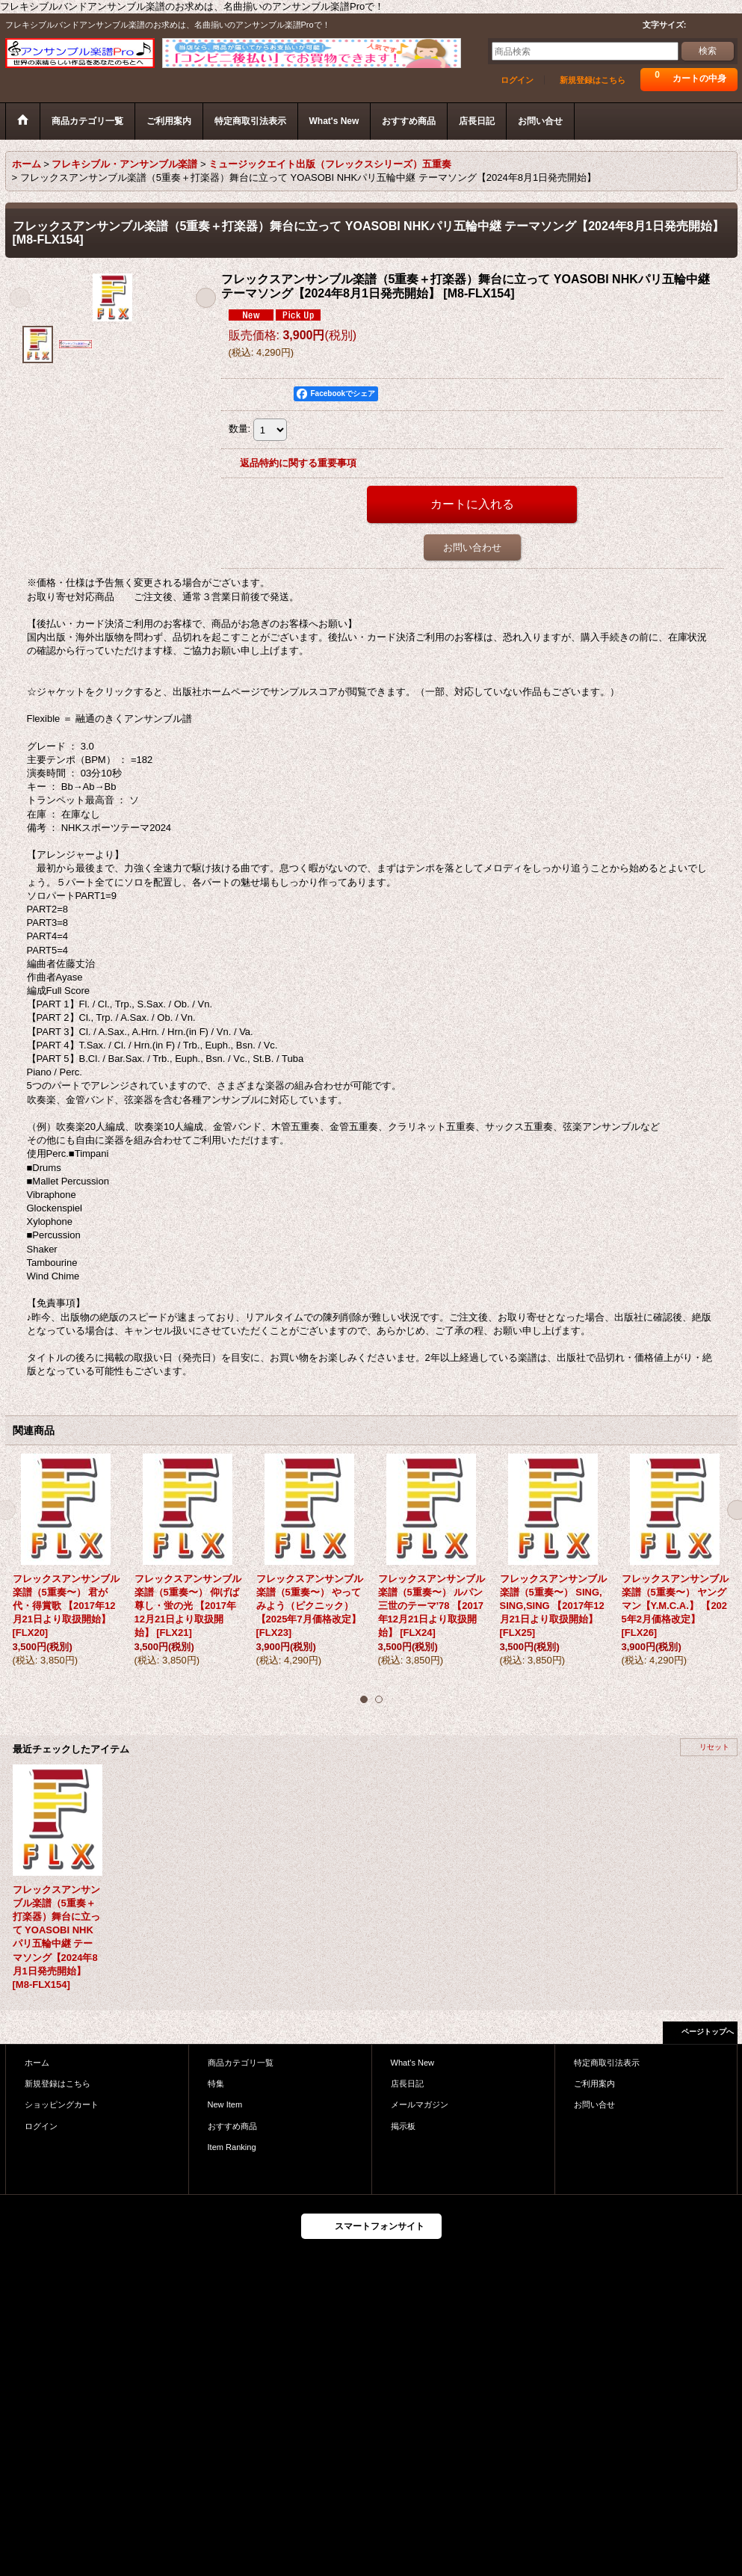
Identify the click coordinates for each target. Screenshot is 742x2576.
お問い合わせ (472, 547)
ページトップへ (707, 2031)
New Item (225, 2104)
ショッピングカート (62, 2104)
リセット (714, 1747)
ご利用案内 (594, 2083)
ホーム (37, 2062)
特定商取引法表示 (607, 2062)
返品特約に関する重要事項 (298, 463)
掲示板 (403, 2126)
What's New (413, 2062)
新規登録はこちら (592, 79)
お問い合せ (594, 2104)
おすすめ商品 (232, 2126)
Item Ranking (232, 2147)
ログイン (517, 79)
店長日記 (407, 2083)
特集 (216, 2083)
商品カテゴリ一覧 (240, 2062)
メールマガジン (419, 2104)
